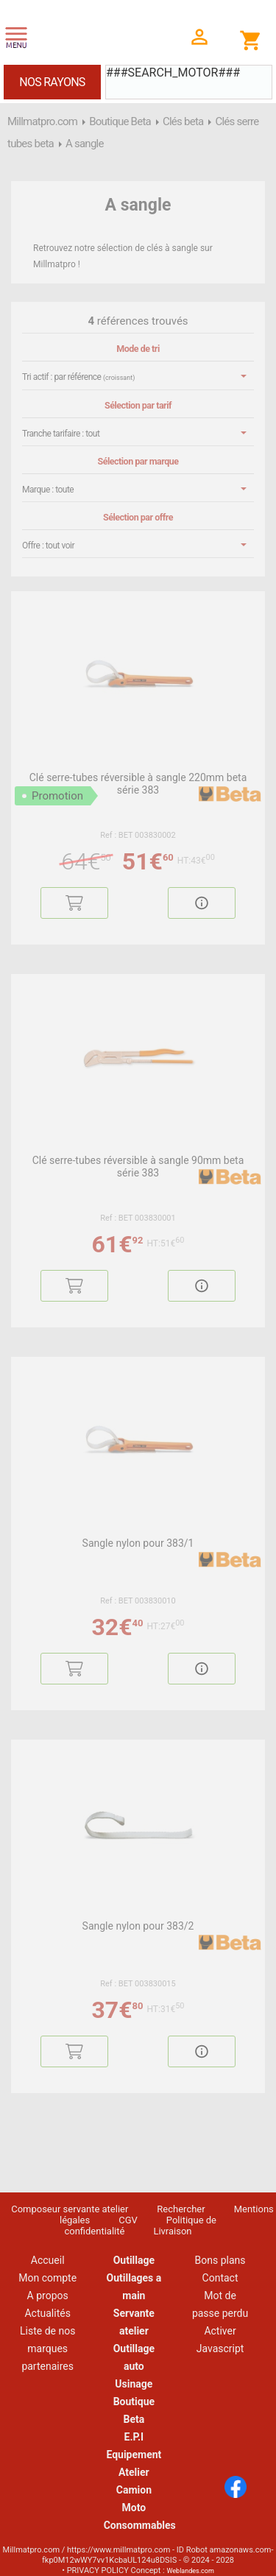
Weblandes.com (189, 2571)
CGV (128, 2220)
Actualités (47, 2313)
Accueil (48, 2260)
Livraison (172, 2231)
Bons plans (220, 2260)
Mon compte (47, 2278)
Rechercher (181, 2209)
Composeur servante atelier (69, 2209)
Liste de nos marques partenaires (47, 2348)
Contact (220, 2278)
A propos (47, 2295)
